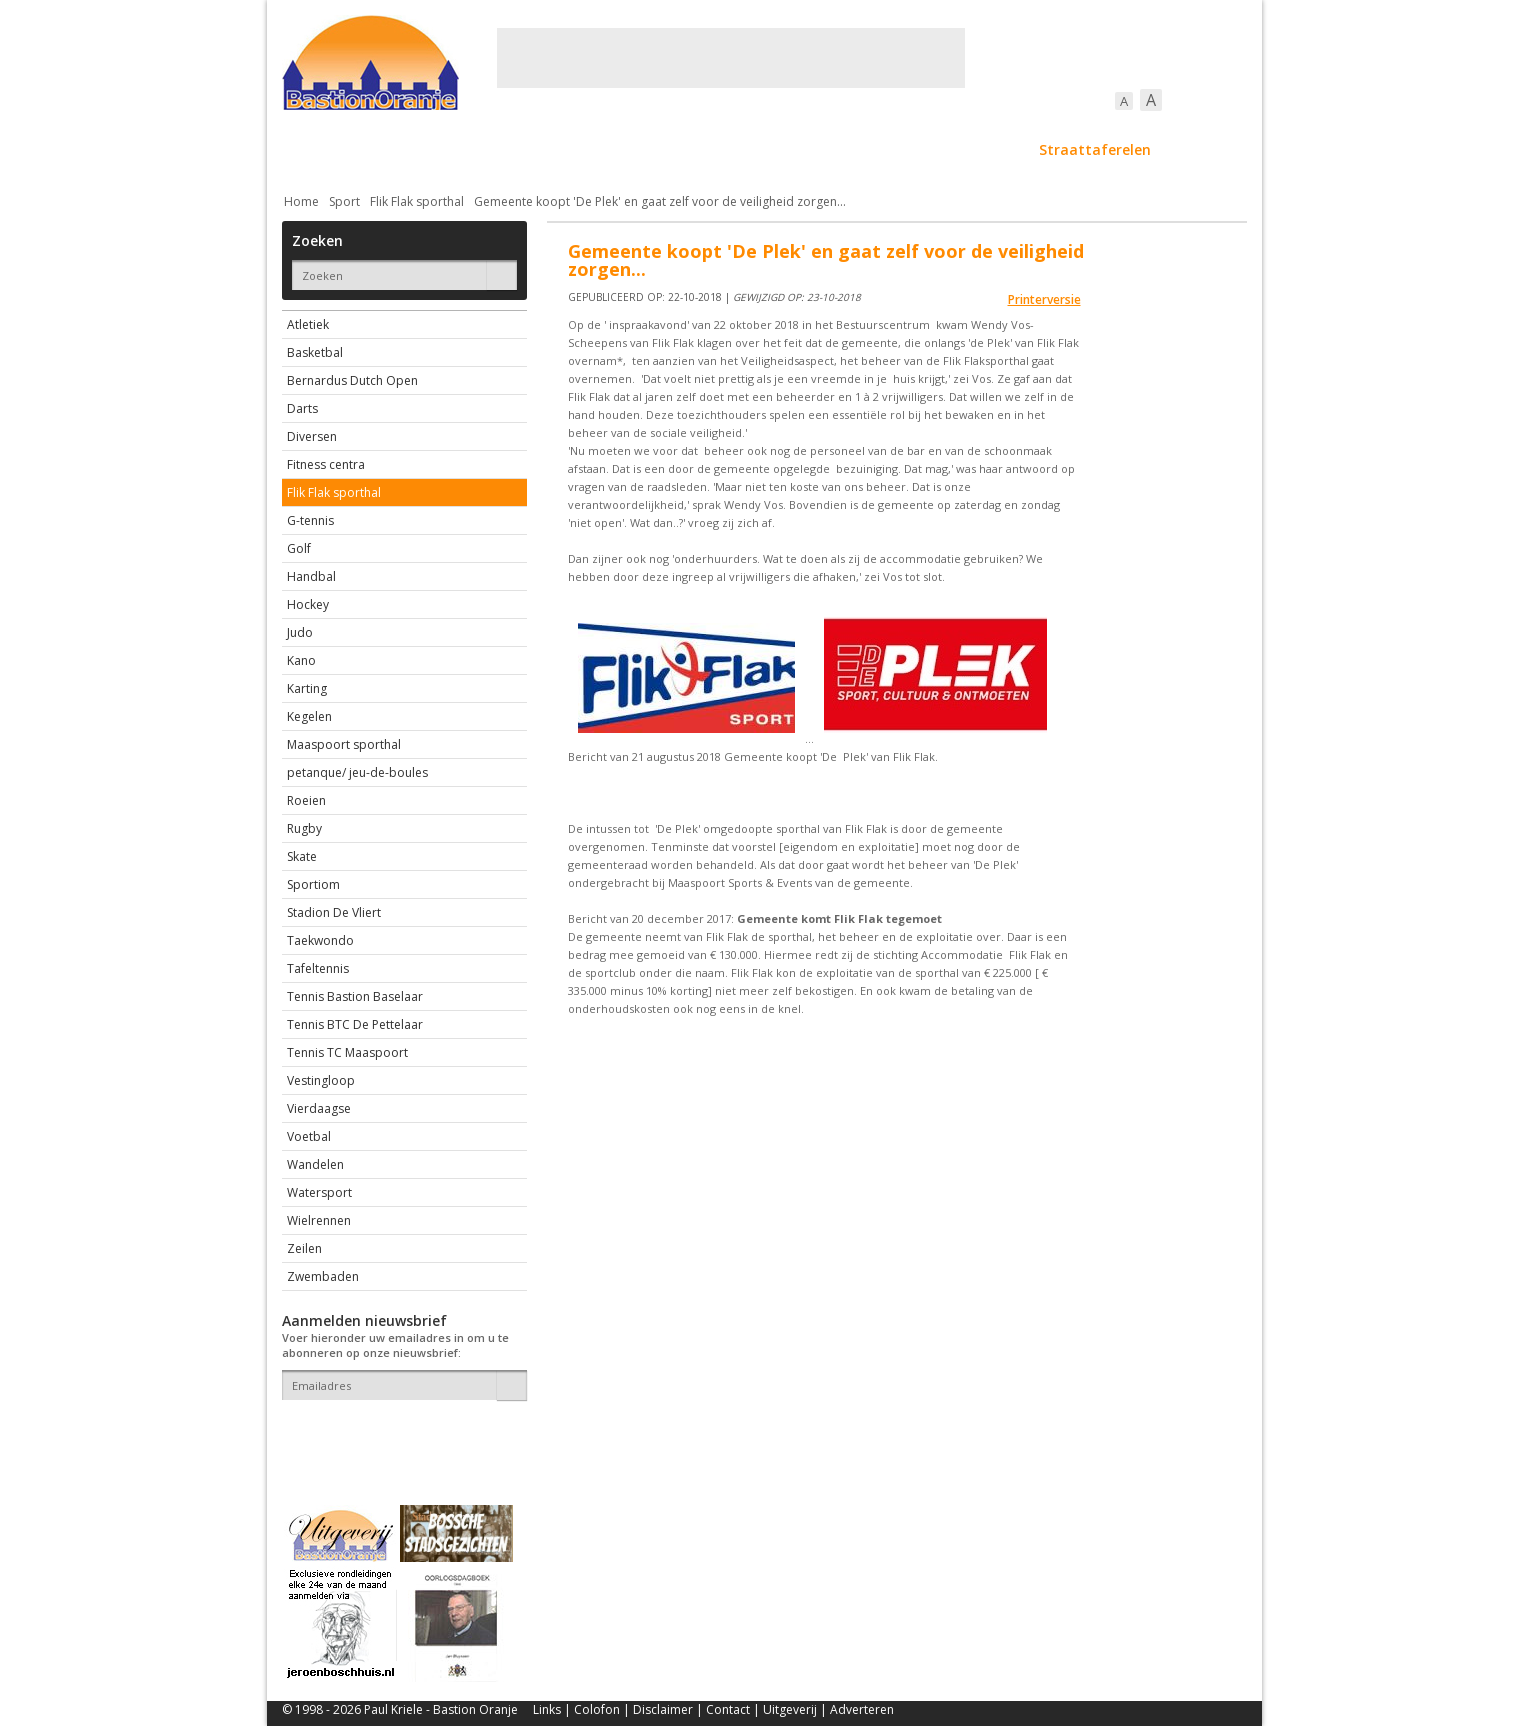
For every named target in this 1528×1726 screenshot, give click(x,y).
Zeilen (304, 1248)
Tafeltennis (318, 968)
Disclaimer (663, 1709)
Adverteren (862, 1709)
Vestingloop (321, 1080)
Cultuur (674, 149)
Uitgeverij (790, 1709)
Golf (299, 548)
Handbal (311, 576)
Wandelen (315, 1164)
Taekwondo (320, 940)
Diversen (312, 436)
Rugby (304, 828)
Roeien (306, 800)
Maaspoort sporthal (344, 744)
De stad (390, 149)
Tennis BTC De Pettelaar (355, 1024)
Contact (728, 1709)
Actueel (308, 149)
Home (301, 201)
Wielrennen (319, 1220)
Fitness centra (326, 464)
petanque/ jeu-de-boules (357, 772)
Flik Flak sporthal (417, 201)
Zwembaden (323, 1276)
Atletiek (308, 324)
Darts (302, 408)
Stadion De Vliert (334, 912)
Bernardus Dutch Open (352, 380)
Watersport (319, 1192)
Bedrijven (762, 149)
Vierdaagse (319, 1108)
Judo (300, 632)
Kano (301, 660)
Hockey (308, 604)
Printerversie (1044, 299)
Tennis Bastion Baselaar (355, 996)
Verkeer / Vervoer (882, 149)
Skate (302, 856)
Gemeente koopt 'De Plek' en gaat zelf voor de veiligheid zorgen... (660, 201)
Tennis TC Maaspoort (347, 1052)
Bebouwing (484, 149)
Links (547, 1709)
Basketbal (315, 352)
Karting (307, 688)
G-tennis (310, 520)
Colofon (597, 1709)
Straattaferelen (1095, 149)
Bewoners (585, 149)
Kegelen (309, 716)
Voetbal (309, 1136)
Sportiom (313, 884)
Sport (990, 149)
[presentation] (399, 1435)
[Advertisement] (731, 58)
